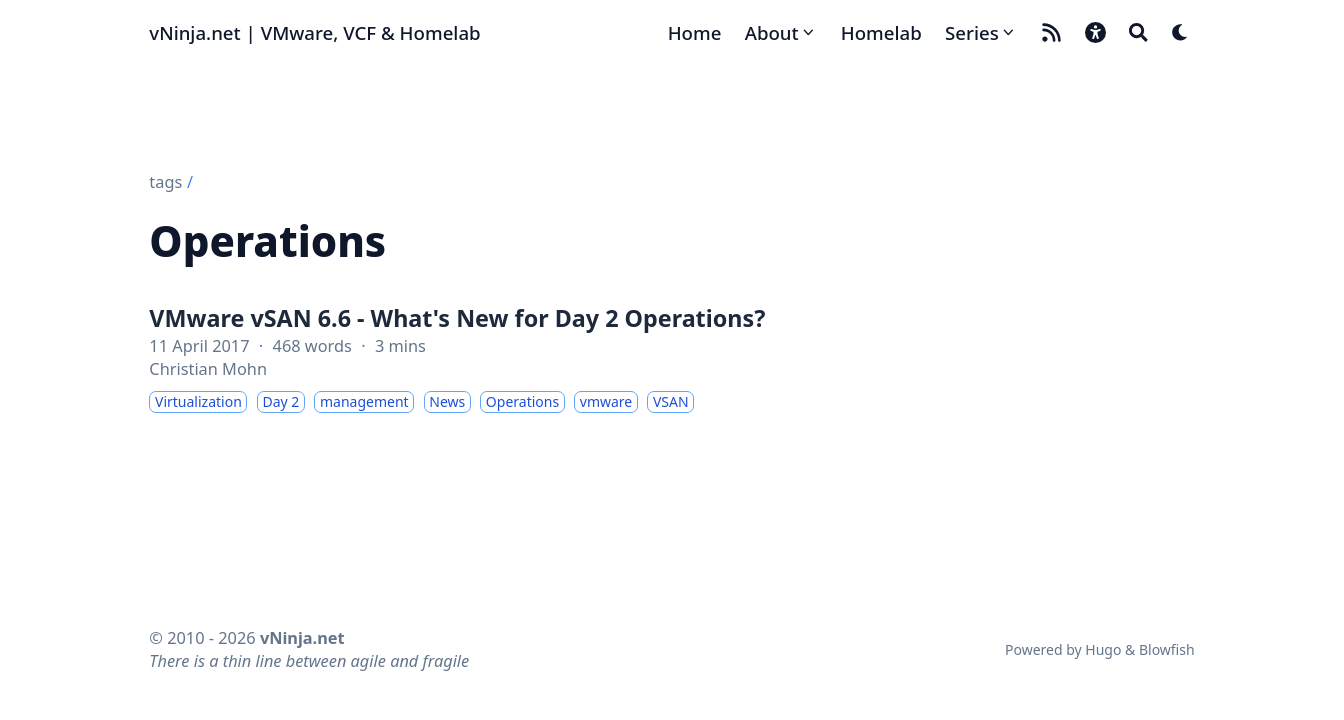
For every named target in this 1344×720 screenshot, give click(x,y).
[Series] (981, 33)
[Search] (1138, 32)
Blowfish (1167, 649)
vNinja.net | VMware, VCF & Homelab (314, 32)
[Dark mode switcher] (1180, 32)
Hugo (1103, 649)
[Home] (695, 33)
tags (165, 182)
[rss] (1051, 32)
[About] (781, 33)
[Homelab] (881, 33)
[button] (1095, 32)
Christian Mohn (208, 369)
